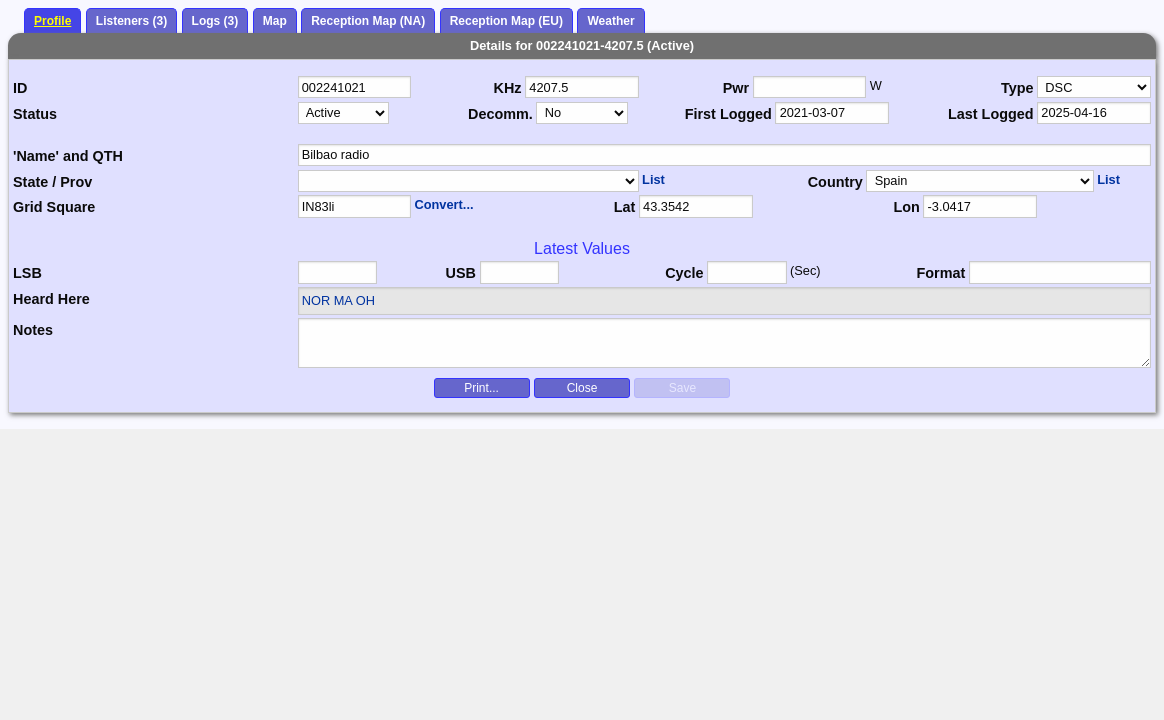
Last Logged (991, 114)
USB (461, 273)
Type (1017, 88)
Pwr (736, 88)
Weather (610, 21)
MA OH (354, 300)
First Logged (728, 114)
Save (682, 388)
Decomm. (500, 114)
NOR (316, 300)
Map (275, 21)
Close (582, 388)
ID (20, 88)
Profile (52, 21)
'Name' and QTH (68, 156)
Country (835, 182)
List (653, 179)
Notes (33, 330)
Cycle (684, 273)
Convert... (443, 204)
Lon (906, 207)
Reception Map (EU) (506, 21)
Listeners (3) (131, 21)
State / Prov (52, 182)
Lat (625, 207)
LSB (27, 273)
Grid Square (54, 207)
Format (941, 273)
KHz (508, 88)
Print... (481, 388)
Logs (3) (215, 21)
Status (35, 114)
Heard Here (51, 299)
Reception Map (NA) (368, 21)
